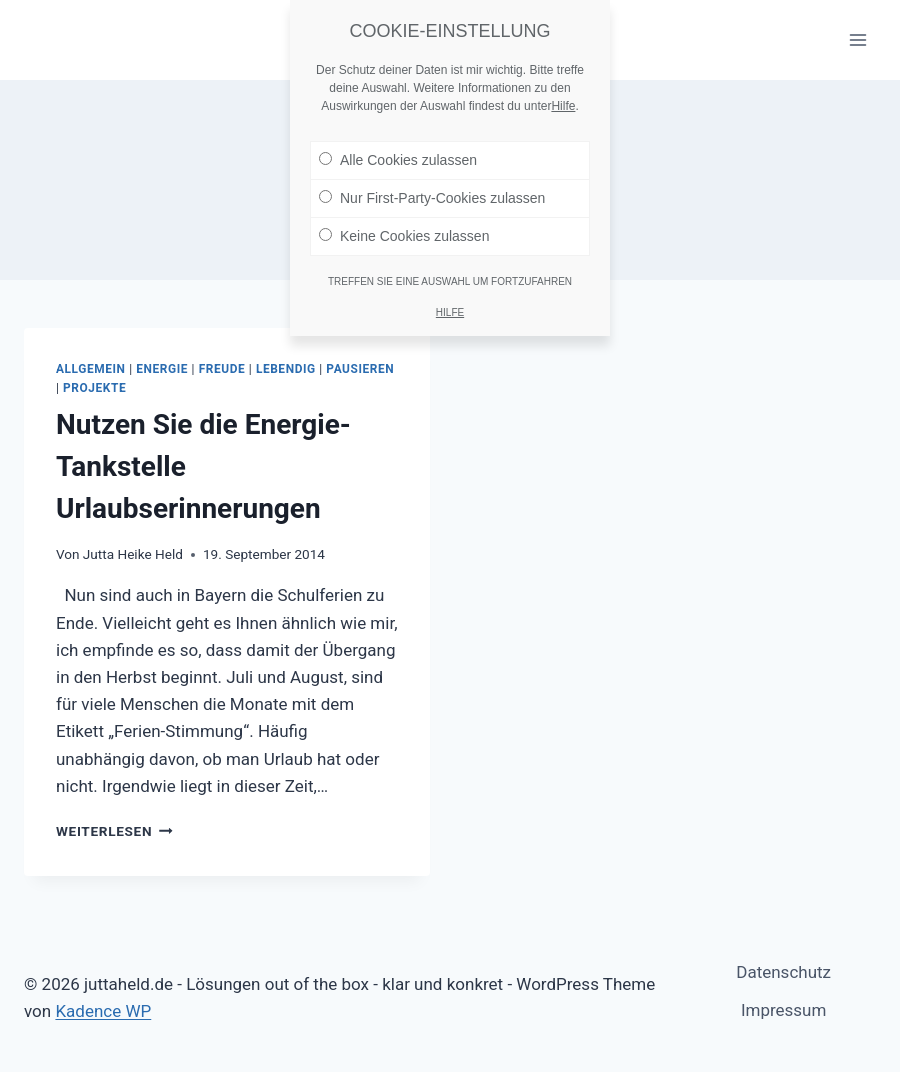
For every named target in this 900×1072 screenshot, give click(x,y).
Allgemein (91, 369)
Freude (222, 369)
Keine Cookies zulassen (404, 227)
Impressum (784, 1010)
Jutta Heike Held (133, 554)
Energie (162, 369)
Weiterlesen (114, 831)
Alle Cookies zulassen (398, 151)
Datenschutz (783, 972)
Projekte (94, 388)
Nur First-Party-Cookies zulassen (432, 189)
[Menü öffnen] (857, 39)
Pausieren (360, 369)
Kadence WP (103, 1011)
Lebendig (286, 369)
